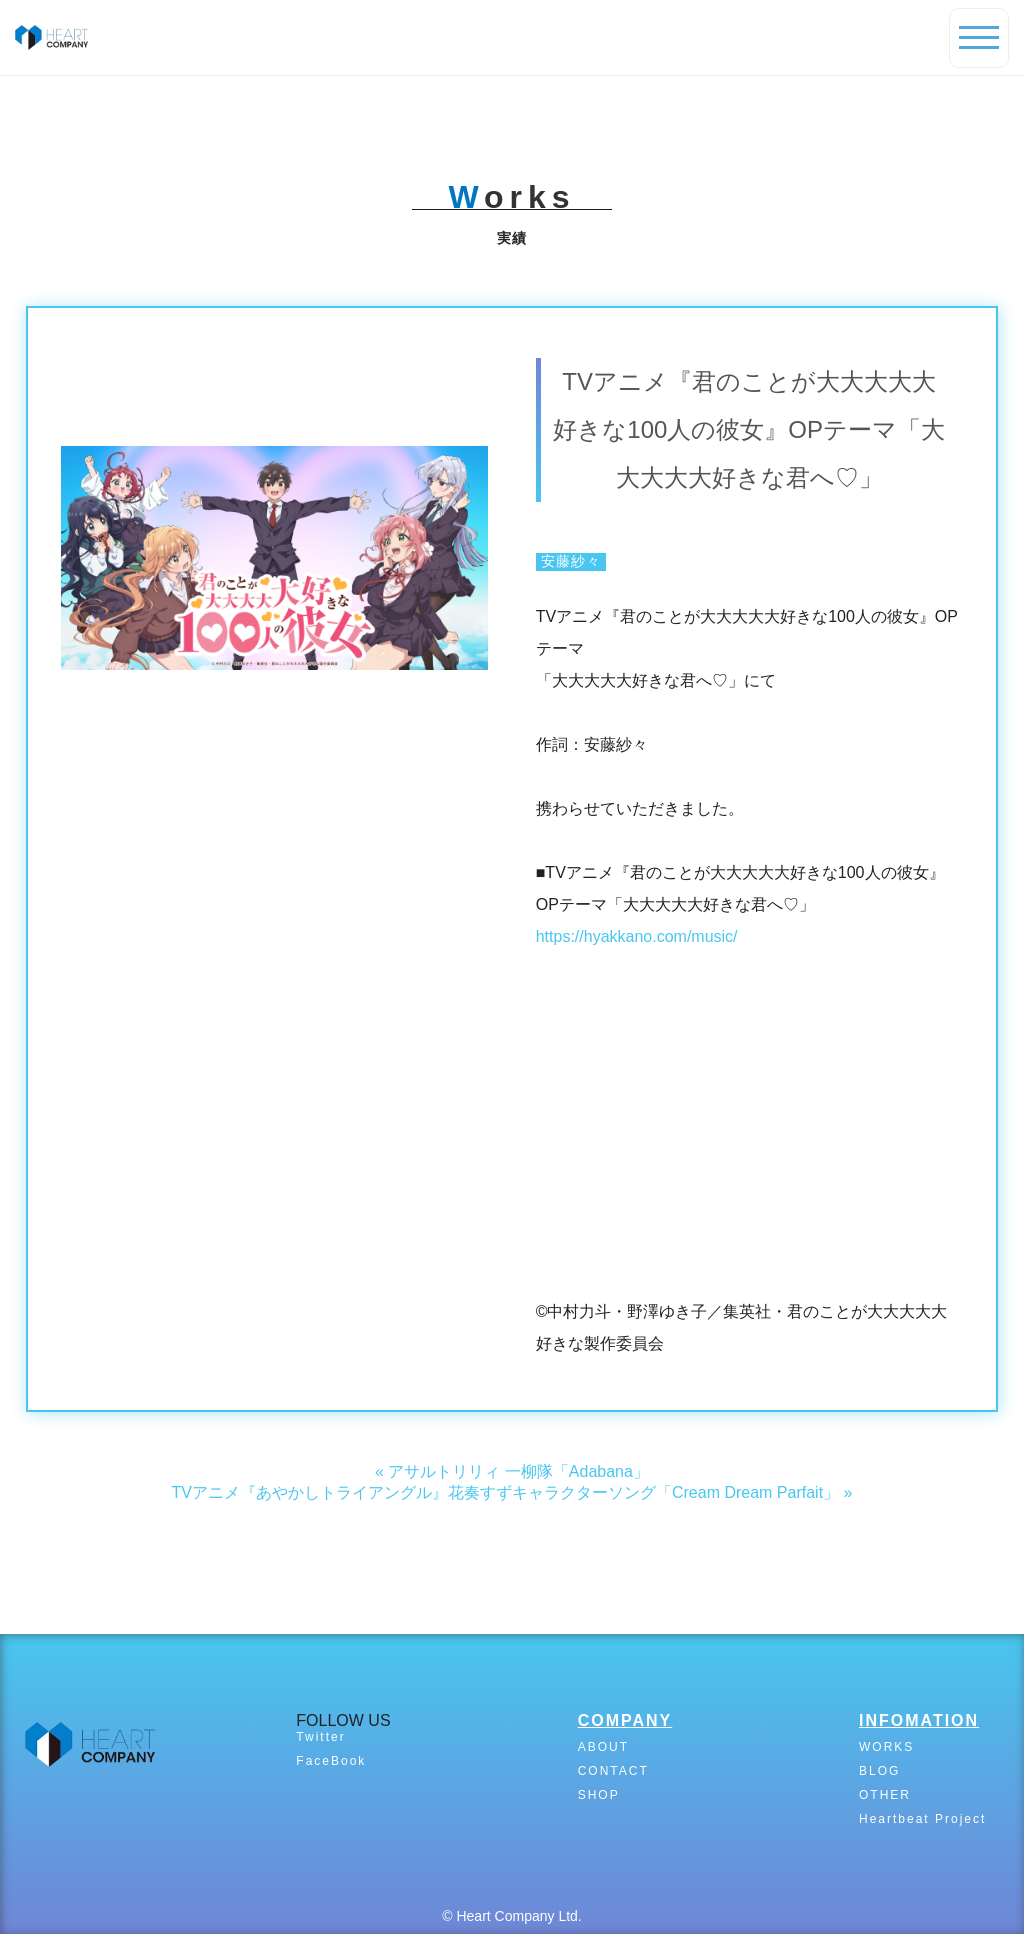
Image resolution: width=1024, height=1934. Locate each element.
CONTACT (613, 1771)
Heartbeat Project (922, 1819)
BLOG (879, 1771)
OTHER (885, 1795)
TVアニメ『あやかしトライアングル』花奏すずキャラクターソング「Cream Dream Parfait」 (506, 1492)
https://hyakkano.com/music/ (637, 936)
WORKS (886, 1747)
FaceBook (331, 1761)
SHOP (599, 1795)
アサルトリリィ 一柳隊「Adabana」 (518, 1471)
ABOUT (603, 1747)
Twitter (320, 1737)
